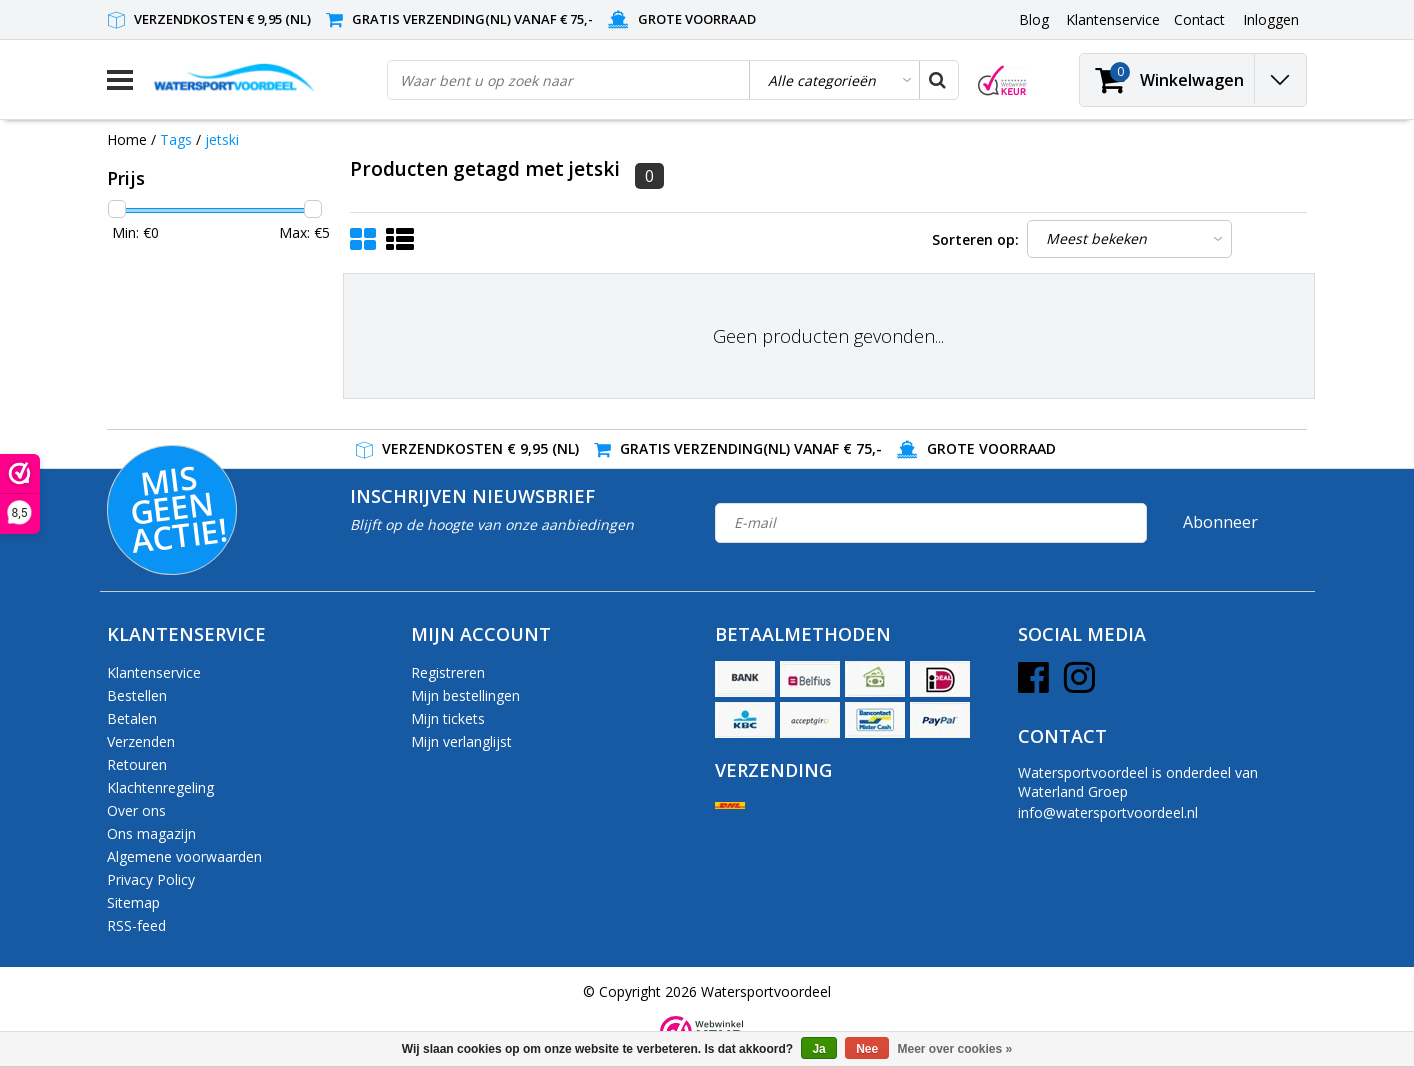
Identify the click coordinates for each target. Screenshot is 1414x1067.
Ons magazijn (151, 833)
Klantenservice (154, 672)
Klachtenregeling (160, 787)
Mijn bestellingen (465, 695)
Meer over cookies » (955, 1049)
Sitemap (133, 902)
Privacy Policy (151, 879)
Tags (176, 139)
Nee (867, 1049)
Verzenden (141, 741)
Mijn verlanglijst (461, 741)
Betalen (132, 718)
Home (127, 139)
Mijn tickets (448, 718)
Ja (818, 1049)
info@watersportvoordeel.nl (1108, 812)
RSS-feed (136, 925)
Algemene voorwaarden (184, 856)
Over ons (136, 810)
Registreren (448, 672)
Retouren (137, 764)
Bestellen (137, 695)
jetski (222, 139)
